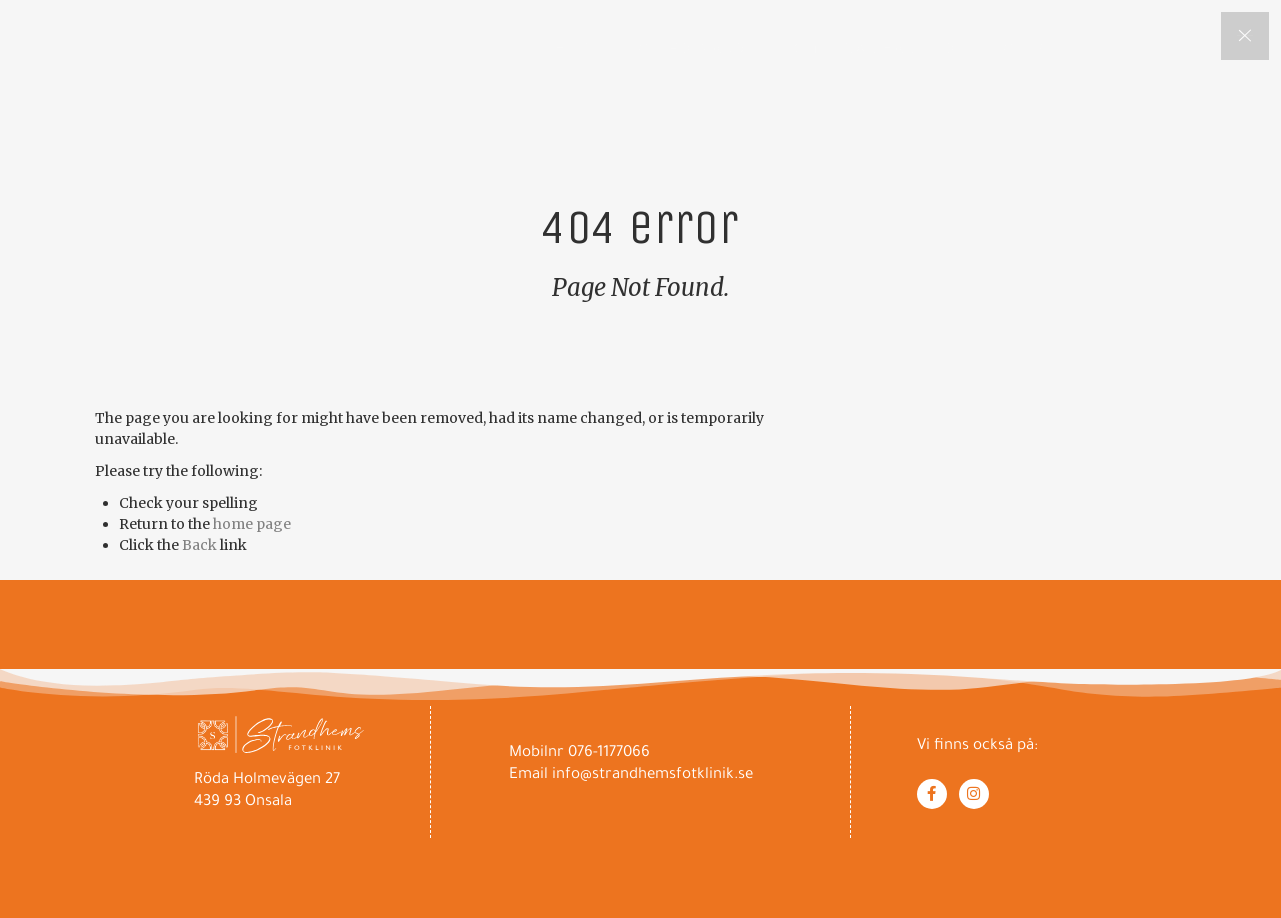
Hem (572, 48)
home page (252, 524)
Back (199, 545)
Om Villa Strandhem (1094, 48)
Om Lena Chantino (875, 48)
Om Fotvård (691, 48)
